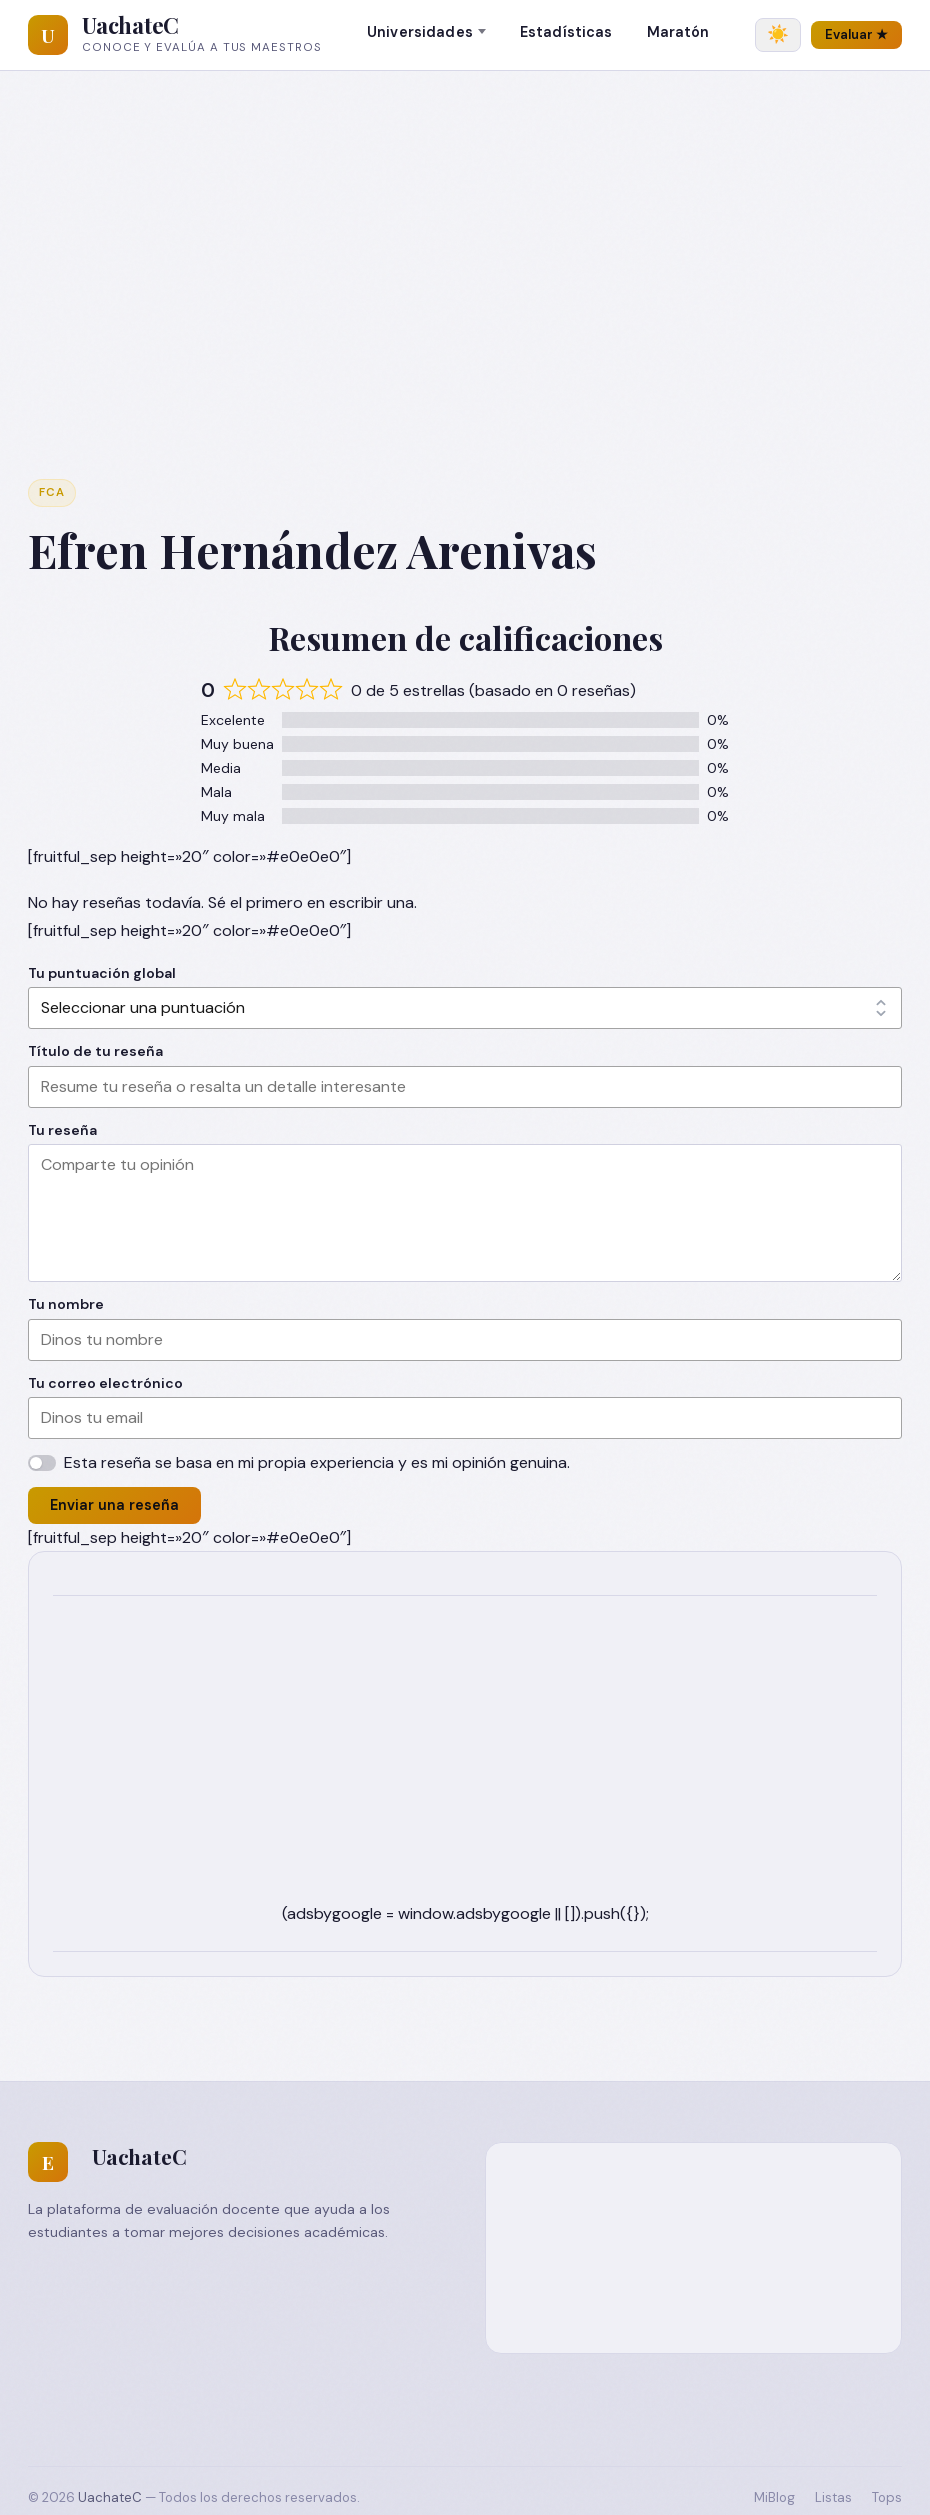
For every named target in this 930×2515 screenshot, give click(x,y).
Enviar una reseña (114, 1505)
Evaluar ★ (856, 34)
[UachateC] (48, 35)
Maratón (678, 32)
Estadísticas (566, 32)
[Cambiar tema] (778, 35)
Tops (887, 2497)
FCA (52, 492)
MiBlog (774, 2497)
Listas (833, 2497)
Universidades (420, 32)
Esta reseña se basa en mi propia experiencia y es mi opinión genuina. (317, 1462)
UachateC (130, 25)
